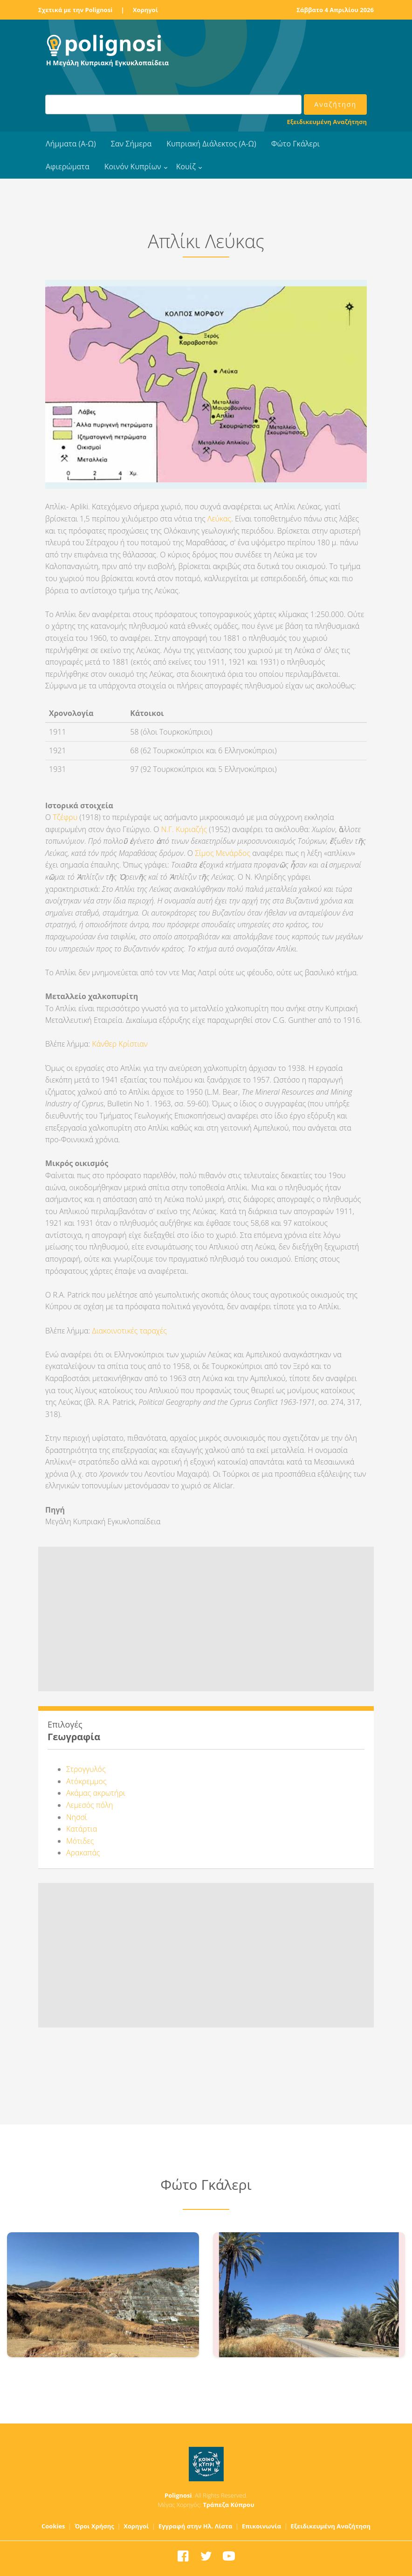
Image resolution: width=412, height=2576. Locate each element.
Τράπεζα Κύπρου (228, 2504)
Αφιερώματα (67, 166)
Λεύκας (219, 519)
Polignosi (178, 2495)
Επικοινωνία (261, 2526)
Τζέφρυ (65, 817)
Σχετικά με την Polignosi (75, 10)
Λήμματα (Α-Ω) (71, 144)
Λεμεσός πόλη (89, 1805)
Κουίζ (186, 166)
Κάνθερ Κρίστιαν (120, 1044)
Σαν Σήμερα (131, 144)
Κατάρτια (81, 1829)
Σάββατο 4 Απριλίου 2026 (335, 10)
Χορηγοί (145, 10)
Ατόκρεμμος (86, 1781)
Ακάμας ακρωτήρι (95, 1793)
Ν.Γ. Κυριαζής (184, 829)
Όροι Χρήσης (94, 2526)
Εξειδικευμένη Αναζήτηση (327, 122)
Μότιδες (80, 1841)
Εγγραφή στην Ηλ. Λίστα (195, 2526)
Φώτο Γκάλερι (295, 144)
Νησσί (76, 1817)
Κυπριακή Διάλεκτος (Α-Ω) (211, 144)
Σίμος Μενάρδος (222, 853)
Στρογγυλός (86, 1769)
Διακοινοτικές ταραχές (129, 1331)
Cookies (53, 2526)
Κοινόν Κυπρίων (132, 166)
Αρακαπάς (83, 1852)
